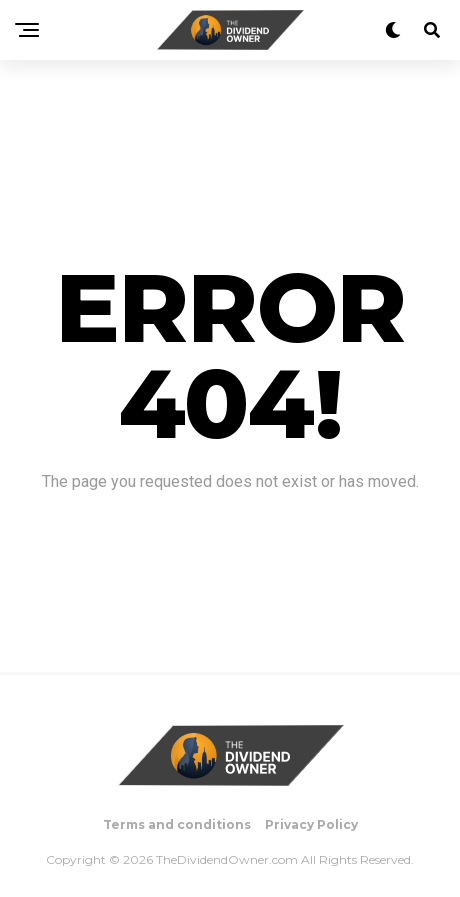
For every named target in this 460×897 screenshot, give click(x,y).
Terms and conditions (177, 824)
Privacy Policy (311, 824)
